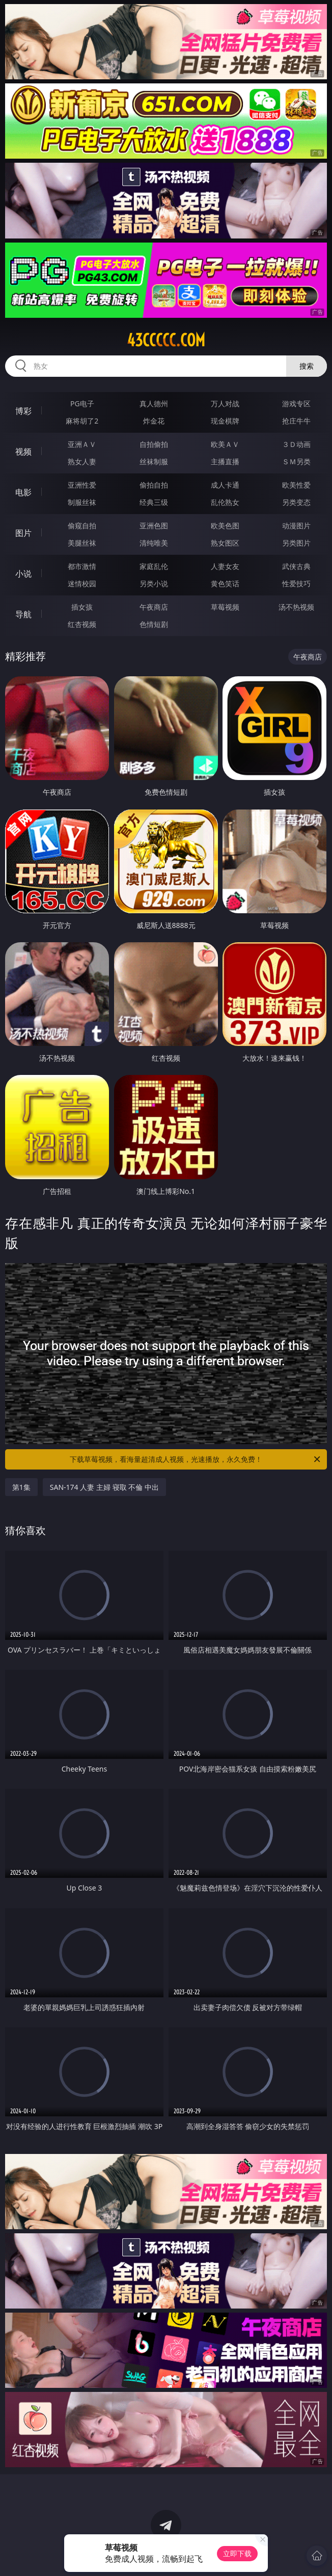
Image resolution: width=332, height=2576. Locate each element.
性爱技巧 (296, 583)
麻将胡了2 (82, 421)
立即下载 (237, 2553)
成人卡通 (225, 485)
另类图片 (296, 543)
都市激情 (82, 566)
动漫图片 (296, 525)
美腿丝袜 (82, 543)
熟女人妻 (82, 461)
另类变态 (296, 502)
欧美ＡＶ (225, 444)
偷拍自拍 (154, 485)
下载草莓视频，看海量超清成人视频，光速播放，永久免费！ (196, 1459)
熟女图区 (225, 543)
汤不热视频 (296, 607)
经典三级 (154, 502)
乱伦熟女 (225, 502)
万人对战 (225, 403)
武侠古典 (296, 566)
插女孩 (82, 607)
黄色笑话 (225, 583)
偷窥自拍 (82, 525)
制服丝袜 (82, 502)
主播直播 (225, 461)
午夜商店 (154, 607)
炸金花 (153, 421)
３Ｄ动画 (296, 444)
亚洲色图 (154, 525)
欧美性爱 (296, 485)
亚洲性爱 (82, 485)
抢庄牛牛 (296, 421)
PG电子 (82, 403)
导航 (23, 614)
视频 (23, 451)
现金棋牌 (225, 421)
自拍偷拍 (154, 444)
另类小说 (154, 583)
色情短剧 (154, 624)
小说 (23, 573)
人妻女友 (225, 566)
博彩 (23, 410)
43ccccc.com (166, 340)
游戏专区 (296, 403)
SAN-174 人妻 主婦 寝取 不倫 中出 (104, 1487)
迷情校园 (82, 583)
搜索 (306, 366)
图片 (23, 532)
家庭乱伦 (154, 566)
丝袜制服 (154, 461)
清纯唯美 (154, 543)
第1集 (21, 1487)
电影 (23, 492)
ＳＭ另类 (296, 461)
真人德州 (154, 403)
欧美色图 (225, 525)
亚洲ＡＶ (82, 444)
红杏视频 (82, 624)
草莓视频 (225, 607)
